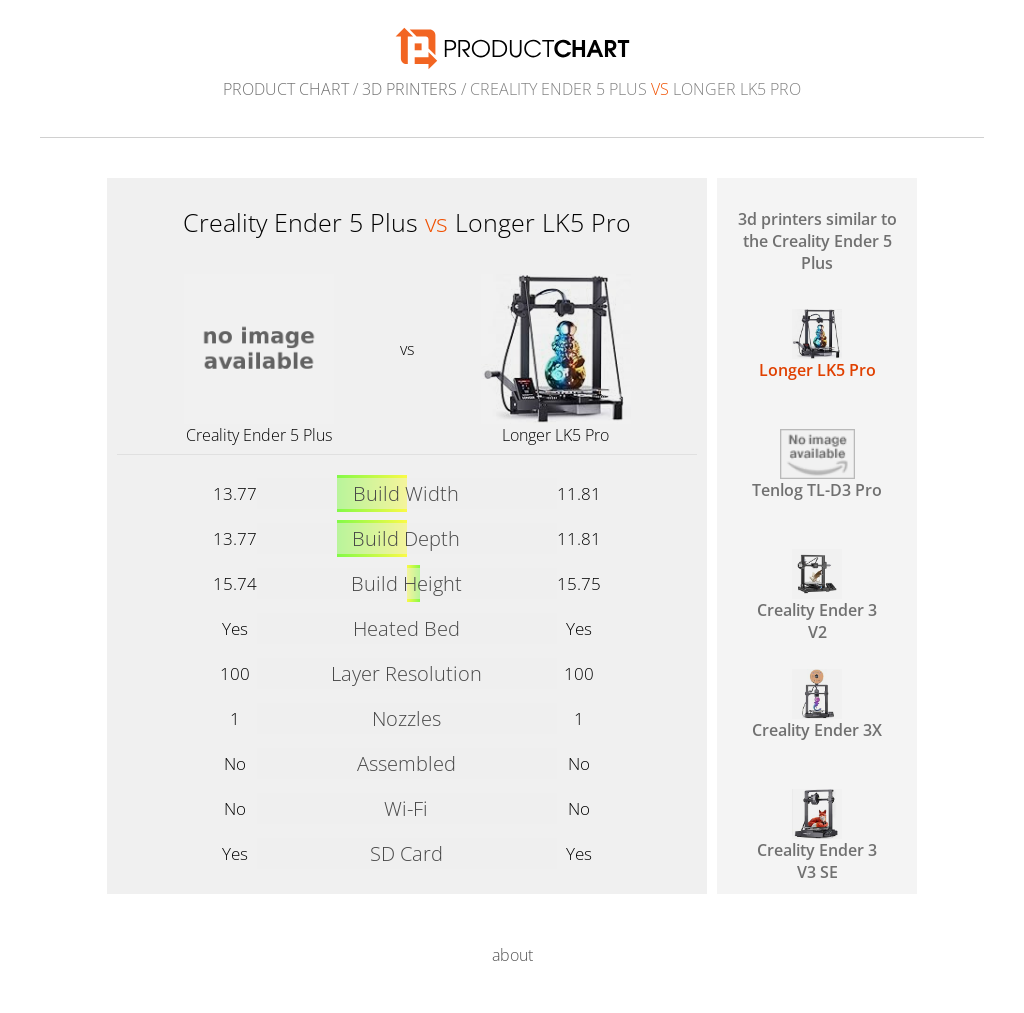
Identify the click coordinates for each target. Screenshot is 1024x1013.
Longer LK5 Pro (555, 435)
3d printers (409, 89)
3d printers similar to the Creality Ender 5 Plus (817, 241)
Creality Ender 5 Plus (259, 435)
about (512, 955)
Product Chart (286, 89)
